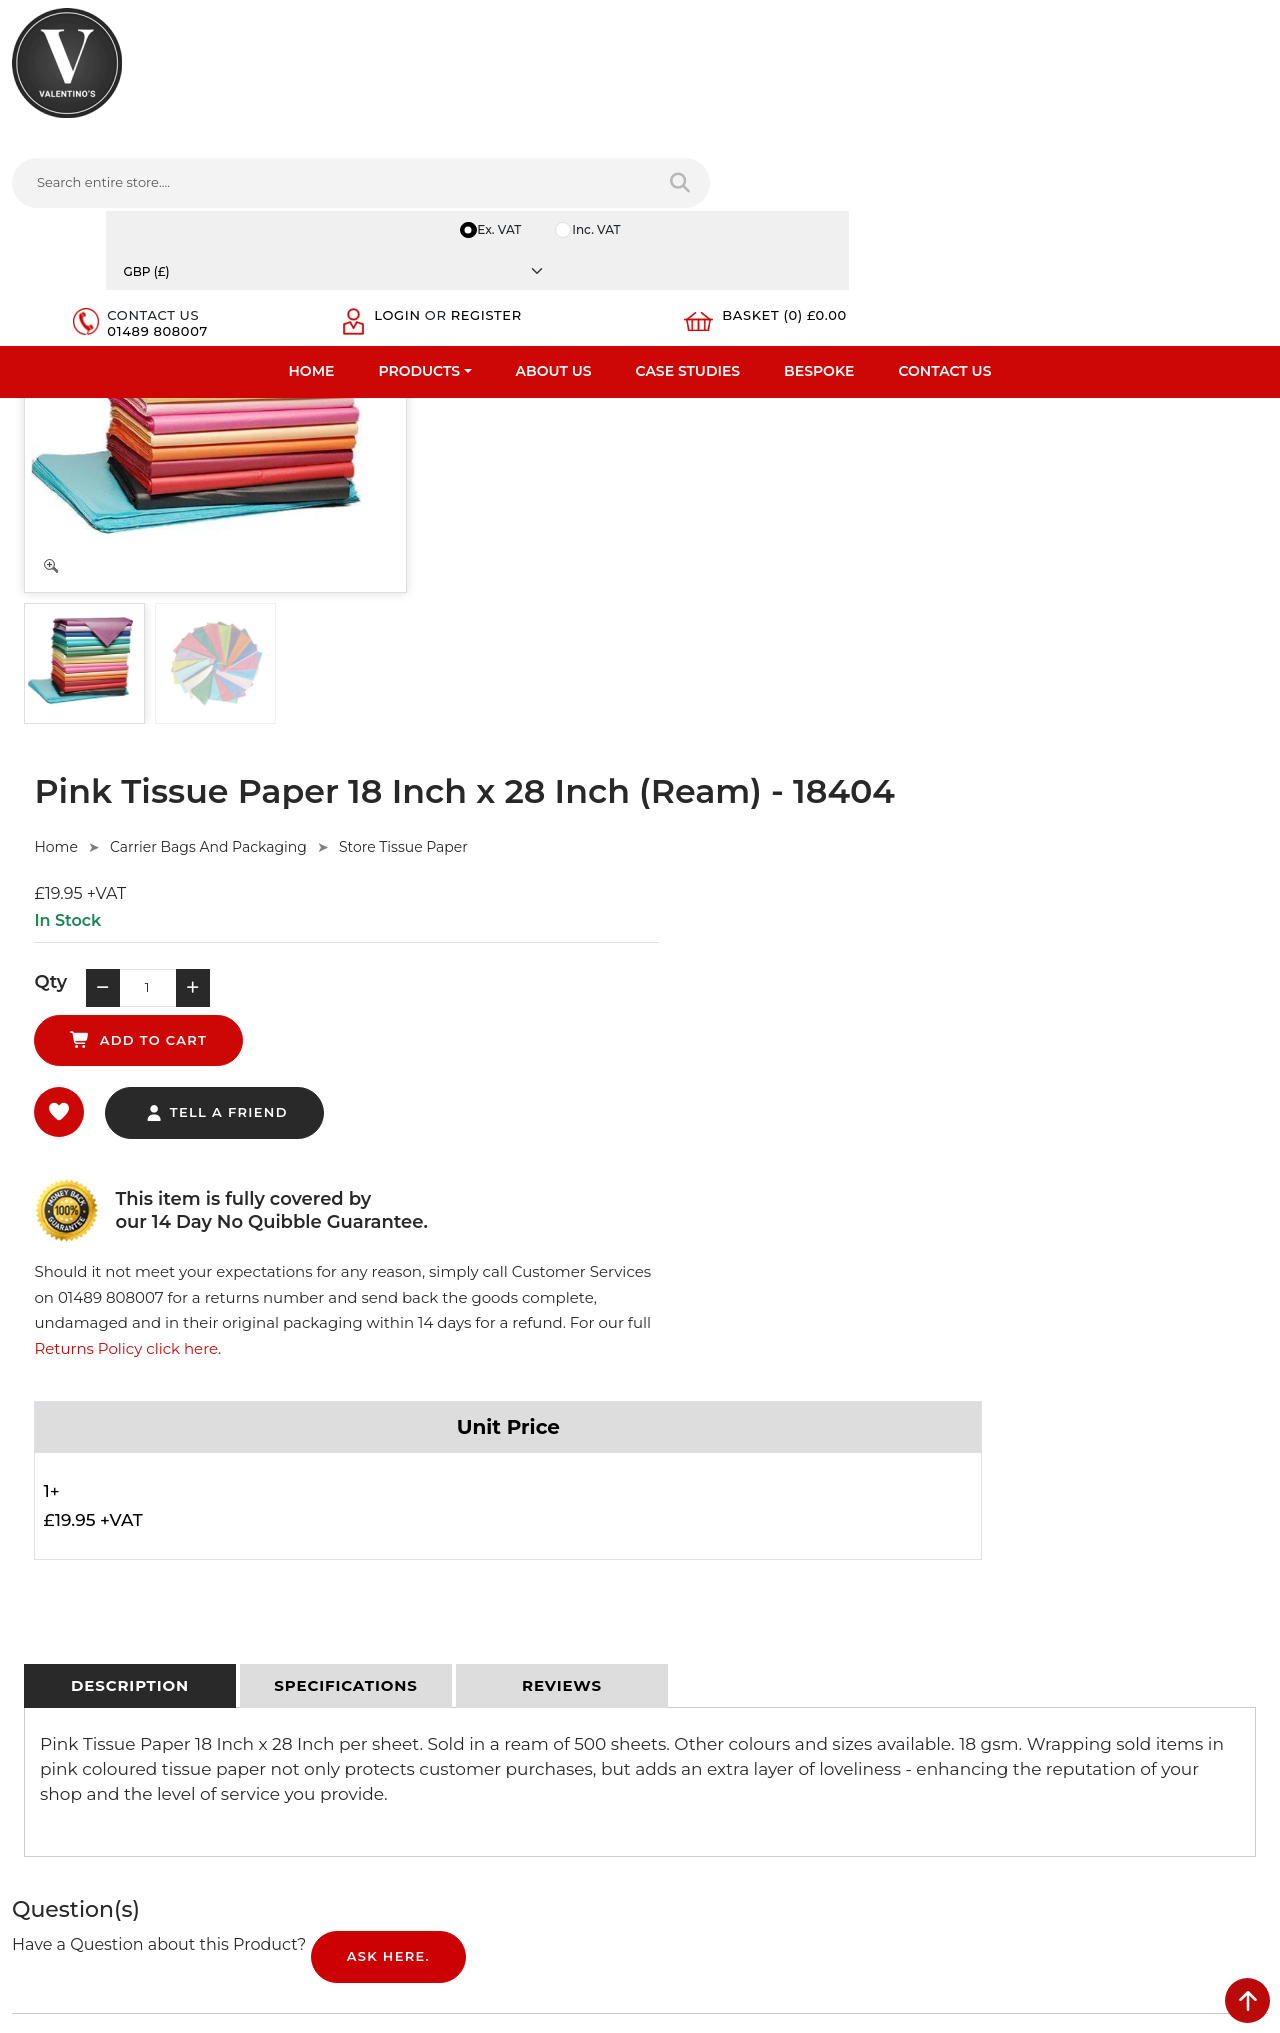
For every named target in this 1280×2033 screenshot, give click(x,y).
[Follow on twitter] (710, 1788)
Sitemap (359, 1634)
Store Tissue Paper (827, 406)
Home (312, 155)
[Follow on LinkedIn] (751, 1788)
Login (985, 82)
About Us (554, 155)
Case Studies (688, 155)
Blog (27, 1738)
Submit (1201, 1836)
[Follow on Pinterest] (832, 1788)
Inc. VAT (1018, 21)
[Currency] (1167, 21)
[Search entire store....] (398, 89)
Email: (992, 1648)
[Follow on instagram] (872, 1788)
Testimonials (52, 1608)
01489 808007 (832, 98)
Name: (993, 1560)
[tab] (130, 1013)
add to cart (754, 556)
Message (1000, 1736)
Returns (358, 1608)
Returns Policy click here (973, 667)
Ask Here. (388, 1291)
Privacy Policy (376, 1556)
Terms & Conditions (394, 1582)
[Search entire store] (599, 89)
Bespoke (819, 155)
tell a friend (640, 648)
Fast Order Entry (65, 1582)
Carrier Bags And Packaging (632, 406)
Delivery (358, 1530)
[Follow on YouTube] (791, 1788)
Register (997, 98)
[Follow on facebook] (670, 1788)
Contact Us (944, 155)
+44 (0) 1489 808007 (745, 1741)
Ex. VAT (919, 21)
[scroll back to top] (1247, 2000)
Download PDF (61, 1686)
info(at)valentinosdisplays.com (777, 1656)
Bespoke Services (68, 1634)
